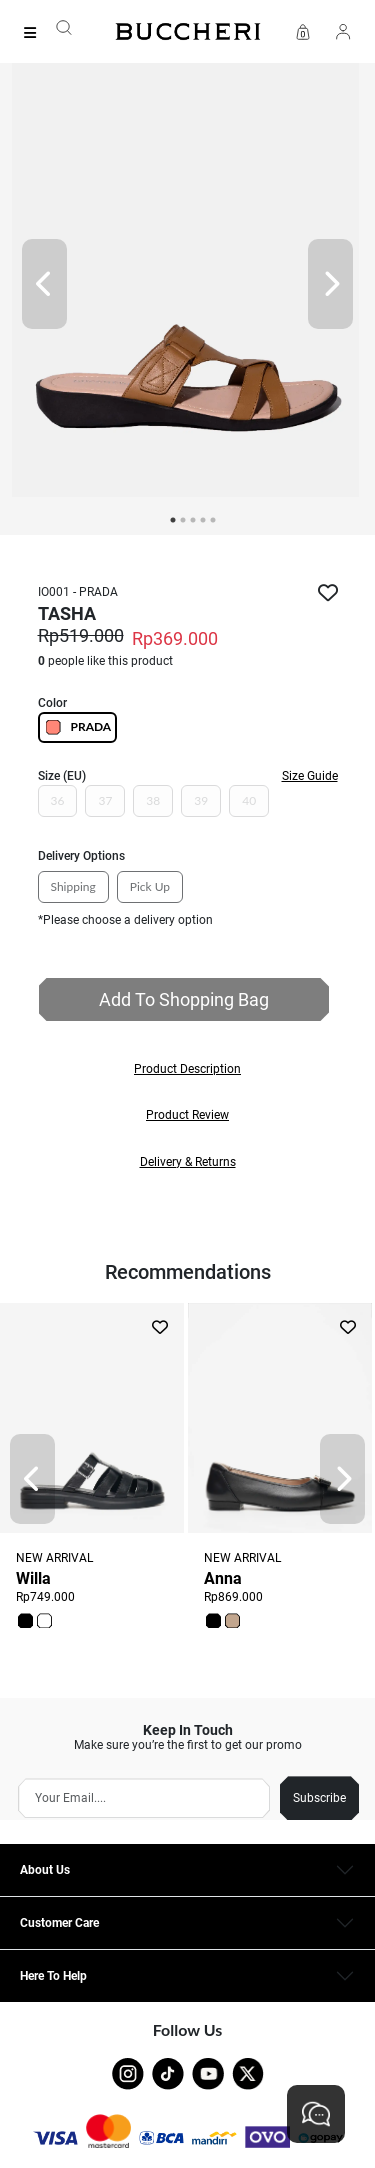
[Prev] (44, 284)
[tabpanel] (187, 284)
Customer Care (59, 1923)
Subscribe (319, 1798)
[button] (188, 1069)
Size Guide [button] (310, 776)
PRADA (78, 727)
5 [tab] (213, 520)
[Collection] (36, 33)
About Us (45, 1870)
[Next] (330, 284)
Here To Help (53, 1976)
